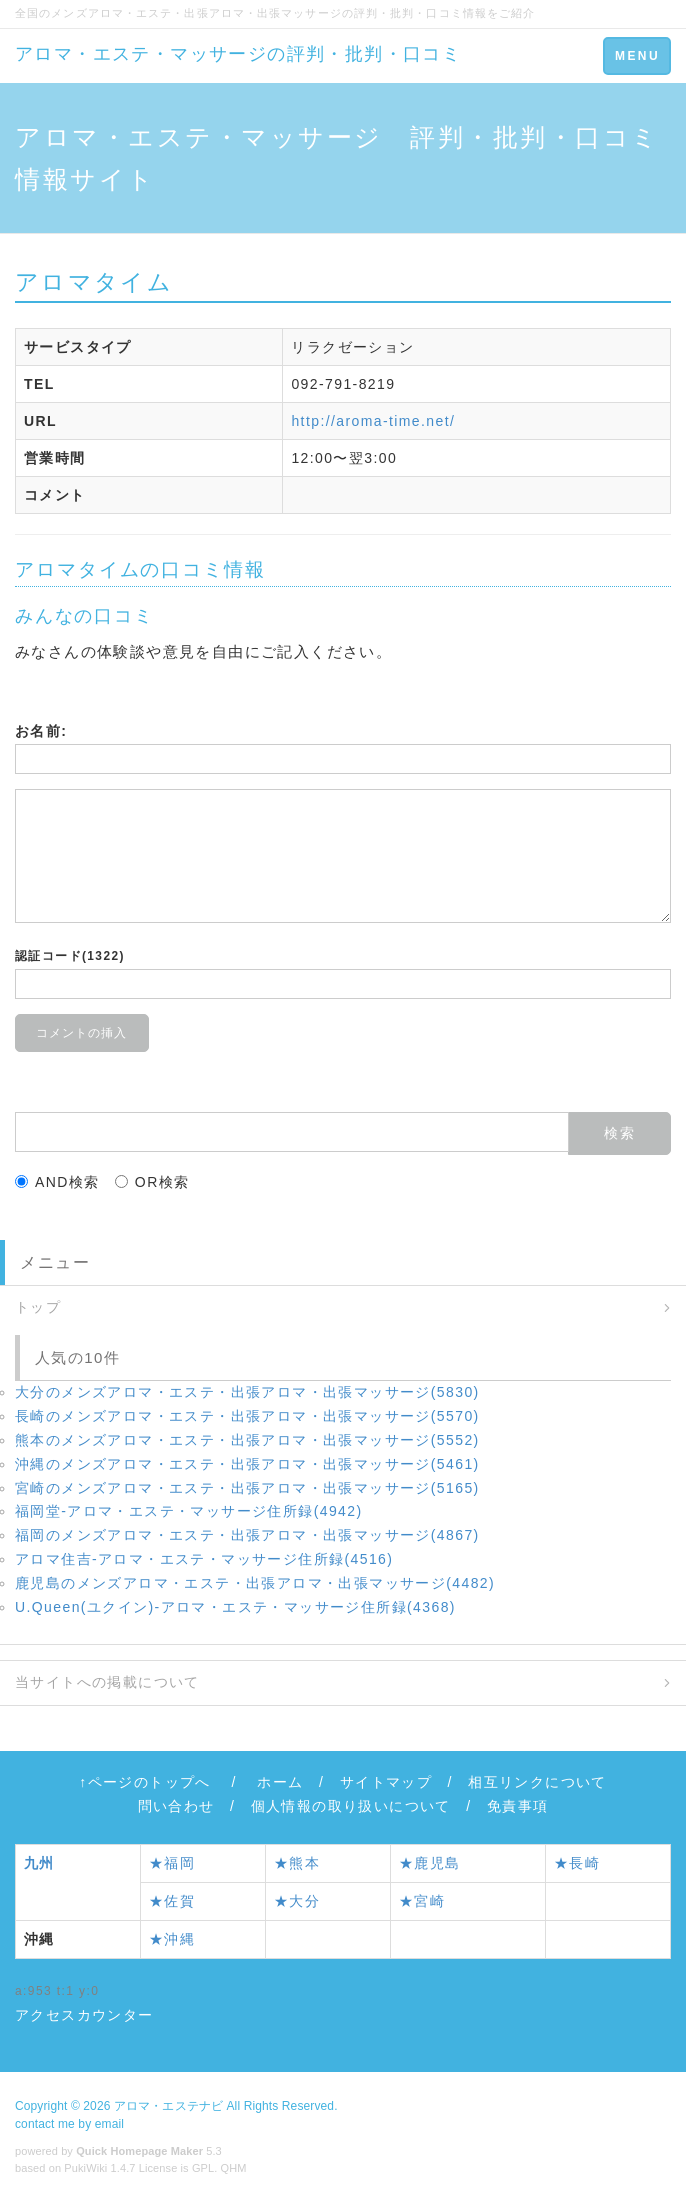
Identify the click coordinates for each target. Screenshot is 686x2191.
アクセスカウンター (84, 2015)
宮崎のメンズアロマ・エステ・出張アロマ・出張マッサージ (247, 1488)
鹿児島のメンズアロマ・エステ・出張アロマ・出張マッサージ (255, 1583)
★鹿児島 (430, 1863)
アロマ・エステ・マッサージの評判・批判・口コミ (238, 54)
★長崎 (577, 1863)
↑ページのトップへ (145, 1782)
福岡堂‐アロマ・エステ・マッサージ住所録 (189, 1511)
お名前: (41, 731)
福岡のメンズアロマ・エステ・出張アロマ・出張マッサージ (247, 1535)
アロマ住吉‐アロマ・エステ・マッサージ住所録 (204, 1559)
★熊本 (297, 1863)
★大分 (297, 1901)
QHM (234, 2168)
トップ (38, 1307)
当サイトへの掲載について (107, 1682)
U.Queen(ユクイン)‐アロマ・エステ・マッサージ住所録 (235, 1607)
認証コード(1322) (70, 956)
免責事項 (518, 1806)
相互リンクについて (537, 1782)
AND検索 (57, 1182)
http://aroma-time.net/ (373, 421)
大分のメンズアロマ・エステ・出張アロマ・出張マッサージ (247, 1392)
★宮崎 (422, 1901)
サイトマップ (386, 1782)
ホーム (280, 1782)
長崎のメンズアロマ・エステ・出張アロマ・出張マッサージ (247, 1416)
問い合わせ (176, 1806)
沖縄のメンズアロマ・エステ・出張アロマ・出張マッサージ (247, 1464)
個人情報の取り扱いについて (351, 1806)
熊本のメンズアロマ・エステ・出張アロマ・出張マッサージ (247, 1440)
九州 (39, 1863)
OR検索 (152, 1182)
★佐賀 (172, 1901)
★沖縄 (172, 1939)
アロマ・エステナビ (168, 2106)
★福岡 (172, 1863)
